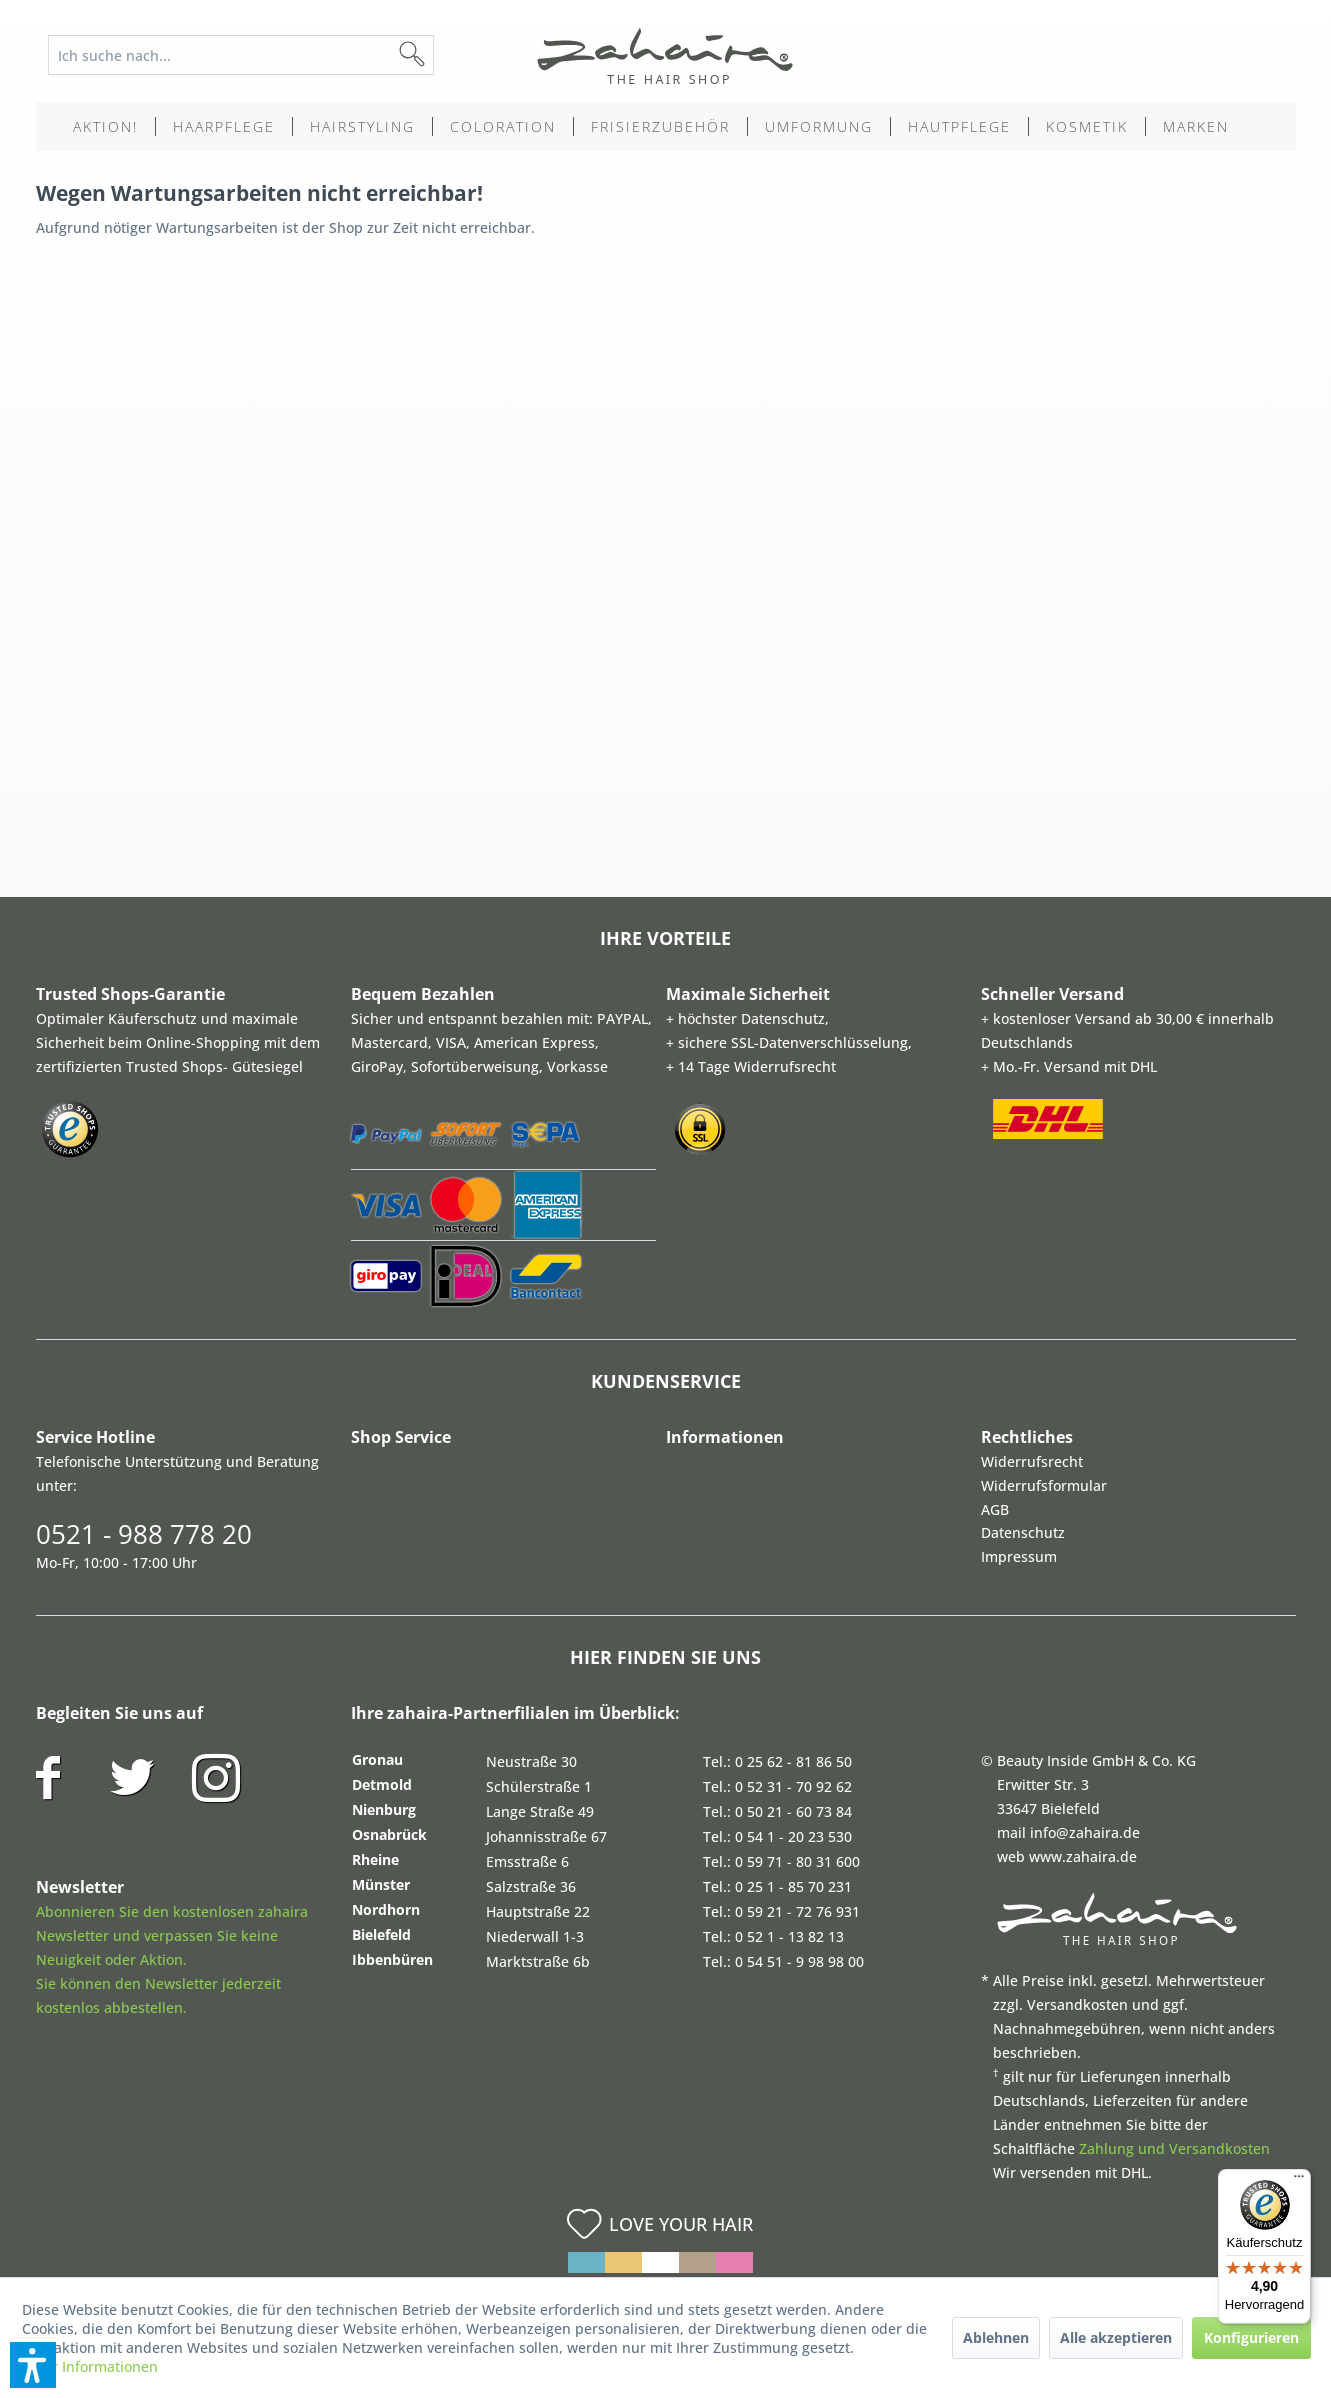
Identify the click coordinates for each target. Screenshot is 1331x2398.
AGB (995, 1509)
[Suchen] (444, 55)
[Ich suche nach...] (241, 55)
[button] (33, 2365)
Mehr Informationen (90, 2366)
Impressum (1019, 1556)
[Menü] (1299, 2181)
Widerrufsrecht (1032, 1461)
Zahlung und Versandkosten (1174, 2148)
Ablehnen (996, 2337)
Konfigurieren (1251, 2337)
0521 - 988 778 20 (144, 1534)
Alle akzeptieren (1116, 2337)
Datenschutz (1023, 1532)
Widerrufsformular (1044, 1485)
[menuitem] (256, 55)
